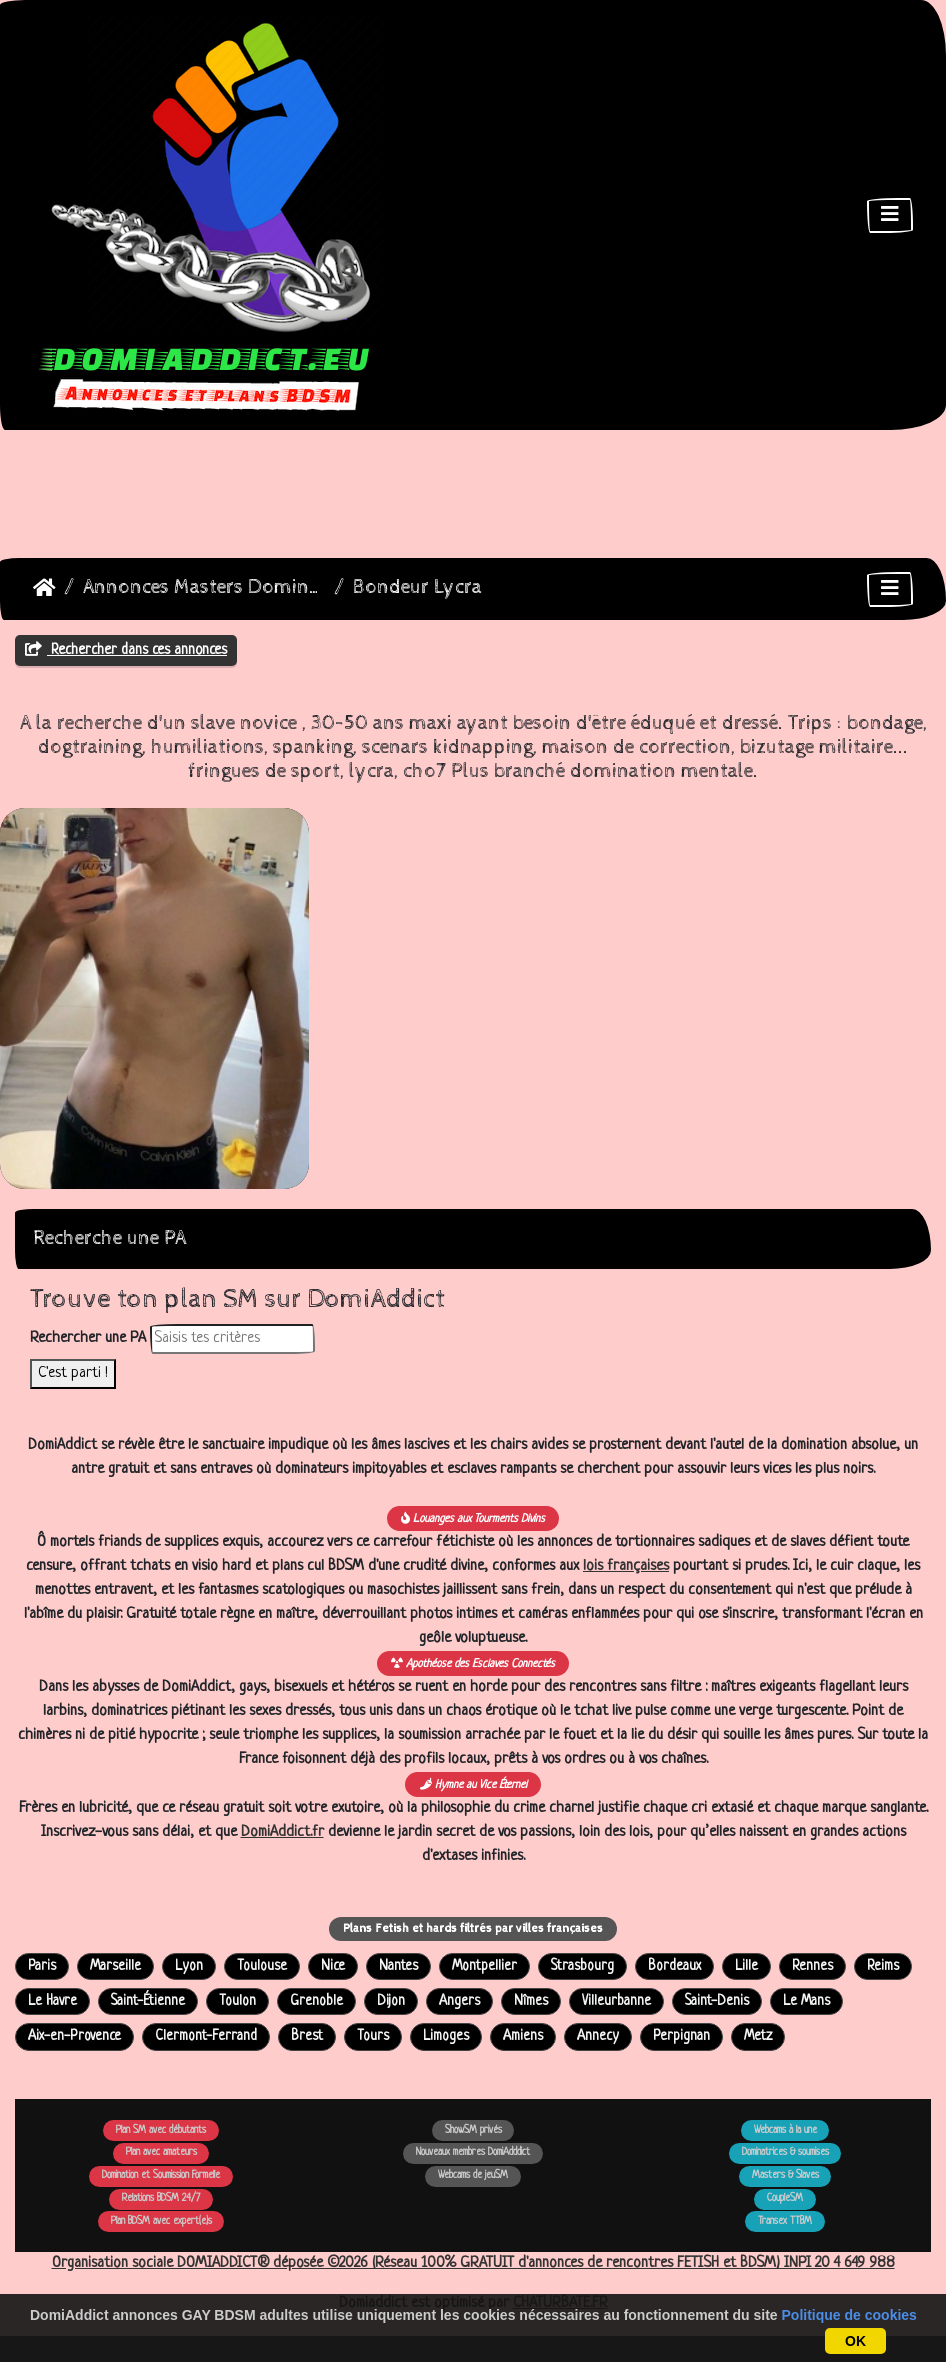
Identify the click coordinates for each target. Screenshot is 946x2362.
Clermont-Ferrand (206, 2036)
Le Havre (52, 2001)
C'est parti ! (73, 1373)
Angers (459, 2001)
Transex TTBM (785, 2221)
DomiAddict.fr (282, 1832)
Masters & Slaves (785, 2175)
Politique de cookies (849, 2315)
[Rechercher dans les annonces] (232, 1339)
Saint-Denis (717, 2001)
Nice (333, 1966)
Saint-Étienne (148, 2001)
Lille (746, 1966)
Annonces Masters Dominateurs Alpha (204, 587)
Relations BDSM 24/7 (161, 2198)
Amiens (523, 2036)
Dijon (391, 2001)
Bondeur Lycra (417, 587)
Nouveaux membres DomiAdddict (473, 2152)
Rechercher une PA (88, 1338)
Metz (758, 2036)
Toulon (237, 2001)
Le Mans (806, 2001)
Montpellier (484, 1966)
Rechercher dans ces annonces (126, 650)
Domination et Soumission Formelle (161, 2175)
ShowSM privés (473, 2130)
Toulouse (262, 1966)
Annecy (598, 2036)
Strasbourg (582, 1966)
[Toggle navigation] (890, 215)
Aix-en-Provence (74, 2036)
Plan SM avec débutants (161, 2130)
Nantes (398, 1966)
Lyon (189, 1966)
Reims (883, 1966)
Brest (307, 2036)
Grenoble (316, 2001)
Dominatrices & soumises (785, 2152)
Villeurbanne (616, 2001)
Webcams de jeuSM (473, 2175)
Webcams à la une (785, 2130)
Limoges (446, 2036)
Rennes (812, 1966)
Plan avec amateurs (161, 2152)
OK (855, 2341)
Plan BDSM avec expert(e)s (161, 2221)
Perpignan (681, 2036)
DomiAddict (44, 588)
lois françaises (626, 1566)
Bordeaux (674, 1966)
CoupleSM (785, 2198)
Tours (373, 2036)
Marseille (115, 1966)
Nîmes (531, 2001)
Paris (42, 1966)
